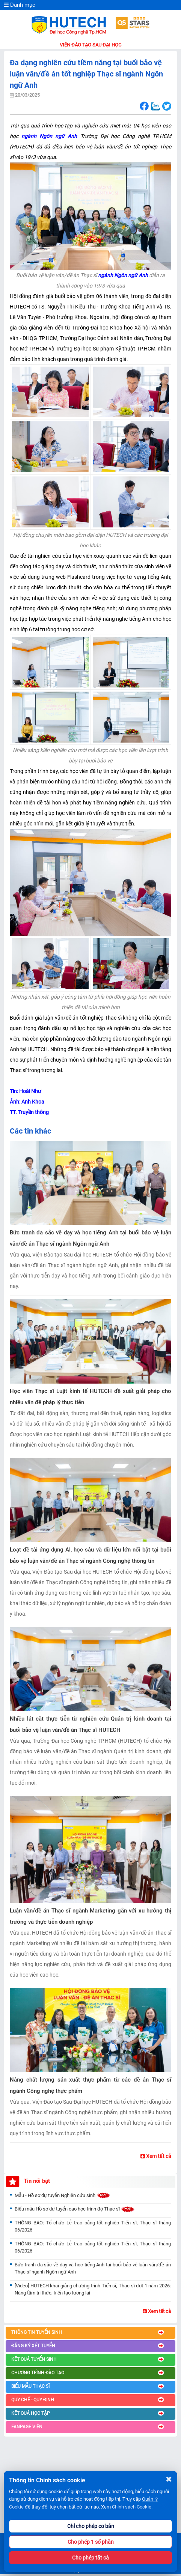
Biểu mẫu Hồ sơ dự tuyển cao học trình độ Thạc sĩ (74, 2209)
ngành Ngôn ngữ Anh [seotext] (123, 275)
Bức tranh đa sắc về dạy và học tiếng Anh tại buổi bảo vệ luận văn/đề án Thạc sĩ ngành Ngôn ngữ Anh (90, 1238)
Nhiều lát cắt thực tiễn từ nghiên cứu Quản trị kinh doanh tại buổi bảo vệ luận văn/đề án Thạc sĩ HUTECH (90, 1724)
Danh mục (19, 4)
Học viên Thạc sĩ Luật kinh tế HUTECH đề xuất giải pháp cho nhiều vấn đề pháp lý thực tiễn (90, 1397)
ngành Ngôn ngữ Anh (49, 136)
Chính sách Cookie (131, 2507)
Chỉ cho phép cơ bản (90, 2526)
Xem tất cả (155, 2156)
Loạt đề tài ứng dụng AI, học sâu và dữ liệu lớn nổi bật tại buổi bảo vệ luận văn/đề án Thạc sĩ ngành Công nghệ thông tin (90, 1555)
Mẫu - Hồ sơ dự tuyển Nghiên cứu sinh (62, 2195)
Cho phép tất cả (90, 2558)
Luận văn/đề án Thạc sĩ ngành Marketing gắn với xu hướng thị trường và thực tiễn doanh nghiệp (90, 1916)
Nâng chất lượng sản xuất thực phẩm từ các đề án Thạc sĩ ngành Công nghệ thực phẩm (90, 2085)
